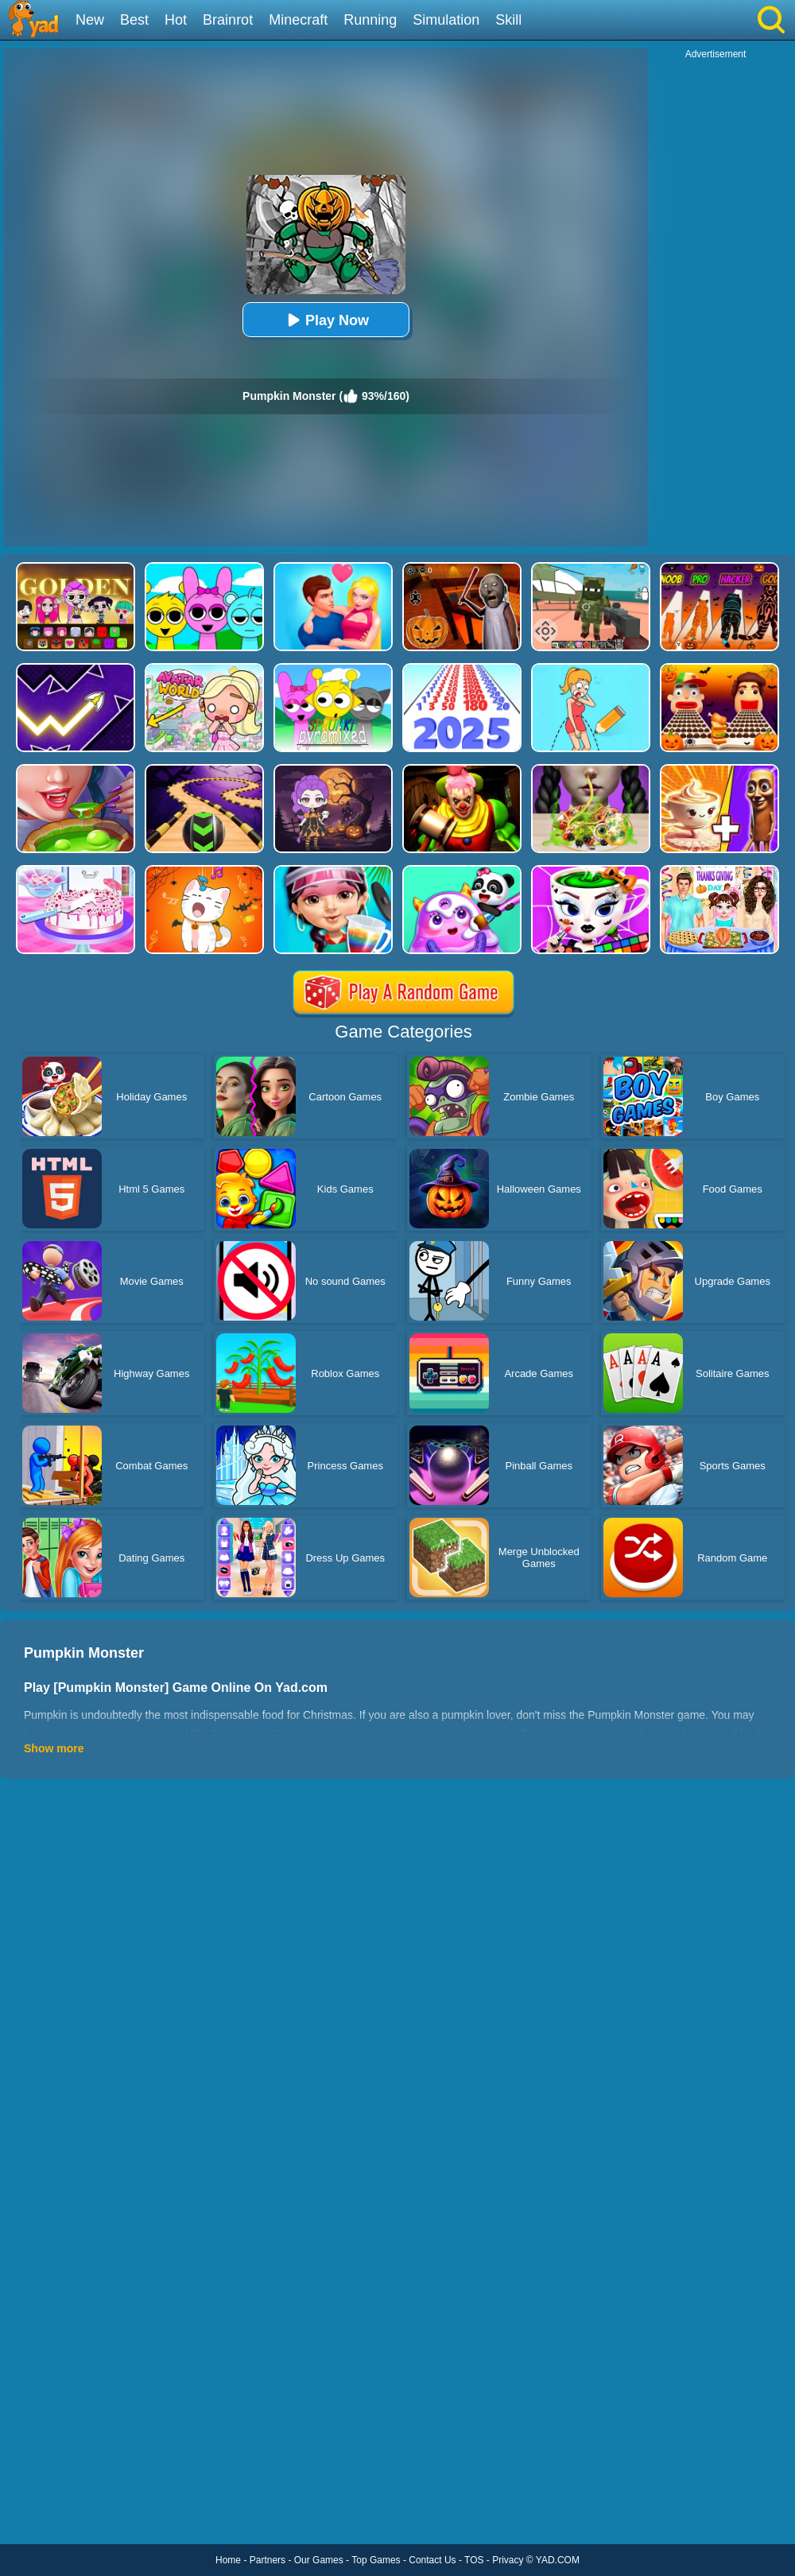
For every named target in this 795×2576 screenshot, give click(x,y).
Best (134, 20)
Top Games (375, 2560)
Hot (176, 20)
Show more (53, 1748)
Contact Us (432, 2560)
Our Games (318, 2560)
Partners (267, 2560)
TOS (473, 2560)
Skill (508, 20)
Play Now (326, 320)
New (90, 20)
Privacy (507, 2560)
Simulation (446, 20)
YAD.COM (558, 2560)
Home (228, 2560)
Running (370, 20)
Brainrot (228, 20)
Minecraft (298, 20)
